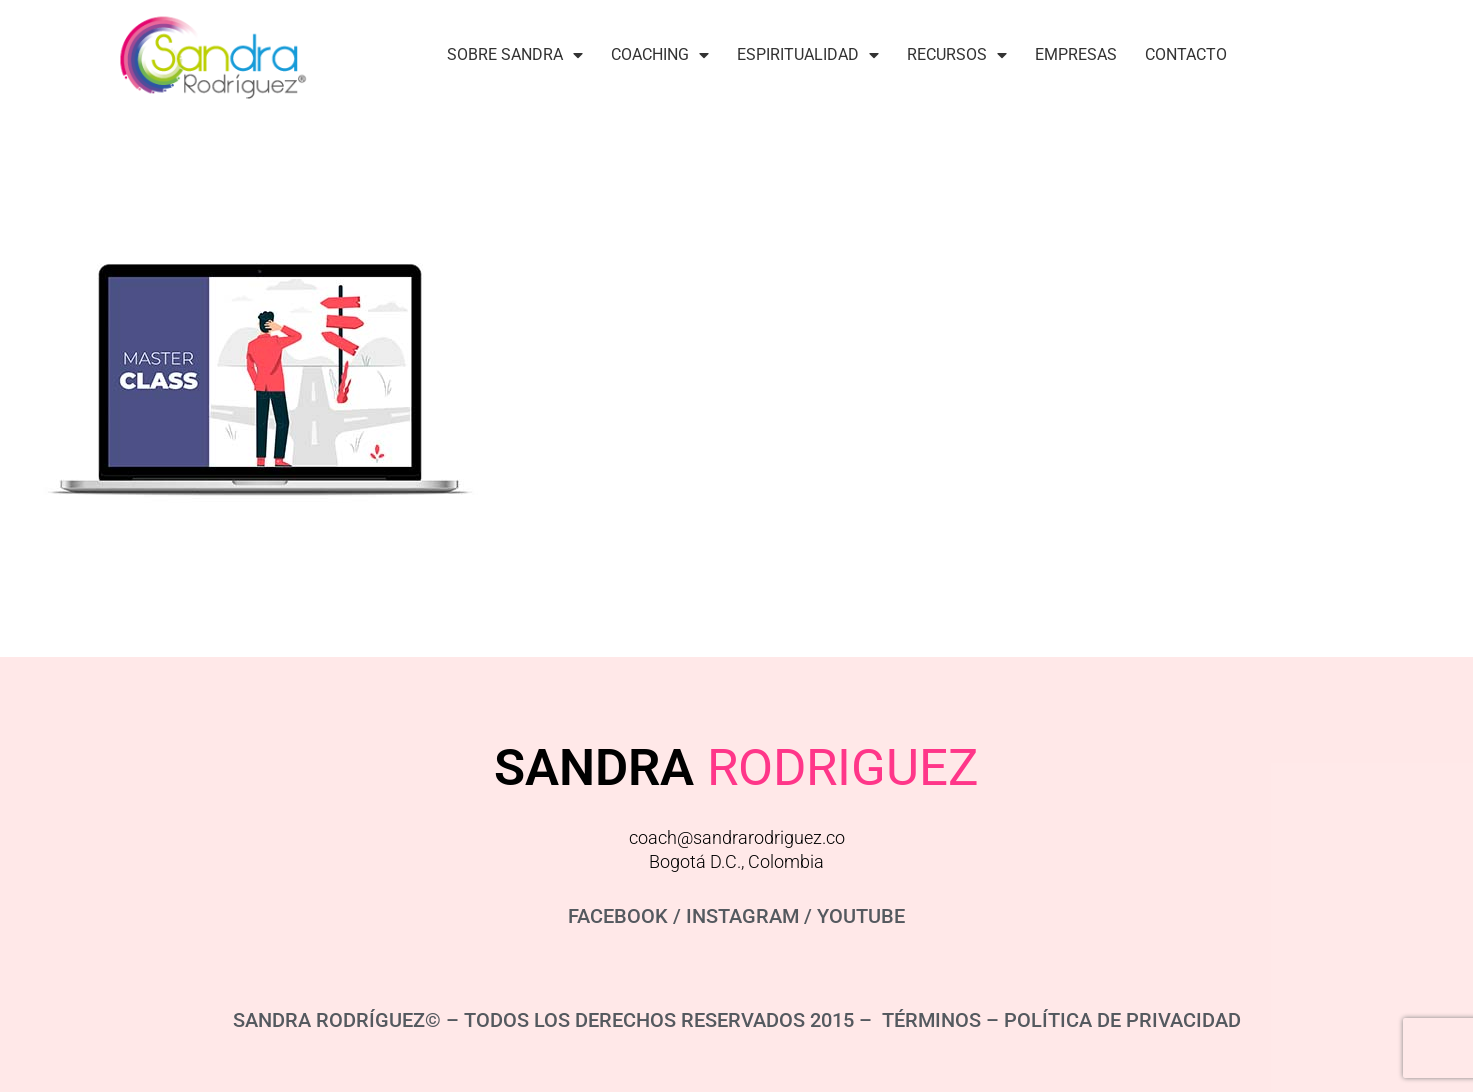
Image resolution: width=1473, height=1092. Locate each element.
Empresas (1076, 54)
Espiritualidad (808, 55)
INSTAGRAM (742, 916)
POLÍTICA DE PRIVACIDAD (1122, 1020)
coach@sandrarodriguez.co (737, 837)
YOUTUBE (861, 916)
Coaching (660, 55)
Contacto (1186, 54)
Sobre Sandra (515, 55)
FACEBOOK (618, 916)
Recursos (957, 55)
